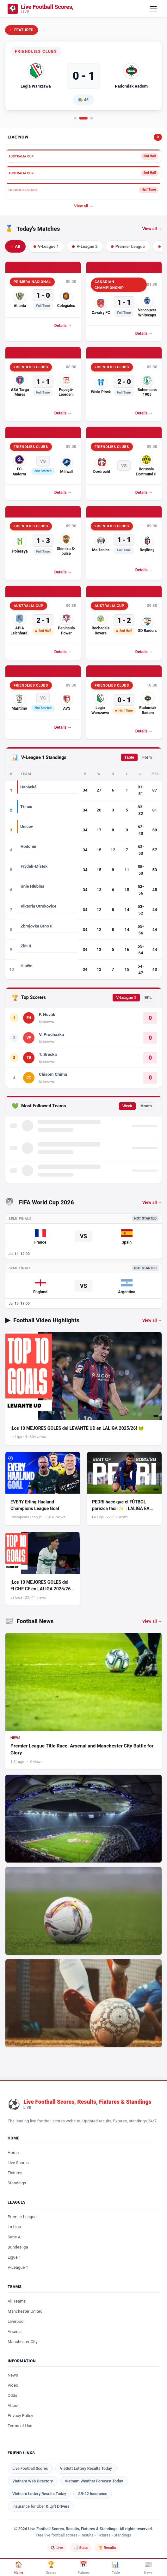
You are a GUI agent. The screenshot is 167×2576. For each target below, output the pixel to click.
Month (146, 1106)
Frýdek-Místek (34, 866)
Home (13, 2152)
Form (147, 757)
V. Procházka (51, 1034)
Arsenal (15, 2331)
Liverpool (16, 2321)
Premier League (22, 2216)
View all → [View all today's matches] (152, 228)
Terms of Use (20, 2425)
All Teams (17, 2301)
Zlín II (26, 946)
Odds (12, 2395)
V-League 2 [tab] (84, 246)
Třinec (26, 806)
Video (13, 2385)
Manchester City (23, 2341)
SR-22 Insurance (92, 2493)
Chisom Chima (53, 1074)
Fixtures (15, 2172)
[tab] (75, 118)
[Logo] (40, 9)
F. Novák (47, 1014)
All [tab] (15, 246)
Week (127, 1106)
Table (129, 757)
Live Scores (18, 2162)
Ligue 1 (14, 2257)
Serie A (14, 2237)
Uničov (26, 826)
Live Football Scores (30, 2468)
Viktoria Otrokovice (38, 906)
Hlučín (27, 966)
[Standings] (116, 2567)
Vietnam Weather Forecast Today (94, 2481)
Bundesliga (18, 2247)
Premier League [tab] (128, 246)
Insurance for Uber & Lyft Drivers (41, 2506)
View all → (83, 206)
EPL (148, 997)
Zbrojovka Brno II (37, 926)
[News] (148, 2567)
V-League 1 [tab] (46, 246)
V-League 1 (126, 997)
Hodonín (28, 846)
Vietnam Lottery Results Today (39, 2493)
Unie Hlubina (32, 886)
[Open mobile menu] (153, 9)
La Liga (14, 2226)
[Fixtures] (83, 2567)
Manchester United (25, 2311)
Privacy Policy (20, 2415)
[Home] (19, 2567)
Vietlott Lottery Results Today (86, 2468)
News (13, 2375)
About (13, 2405)
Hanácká (28, 787)
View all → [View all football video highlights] (152, 1320)
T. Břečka (48, 1054)
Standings (17, 2183)
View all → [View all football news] (152, 1621)
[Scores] (51, 2567)
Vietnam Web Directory (32, 2481)
